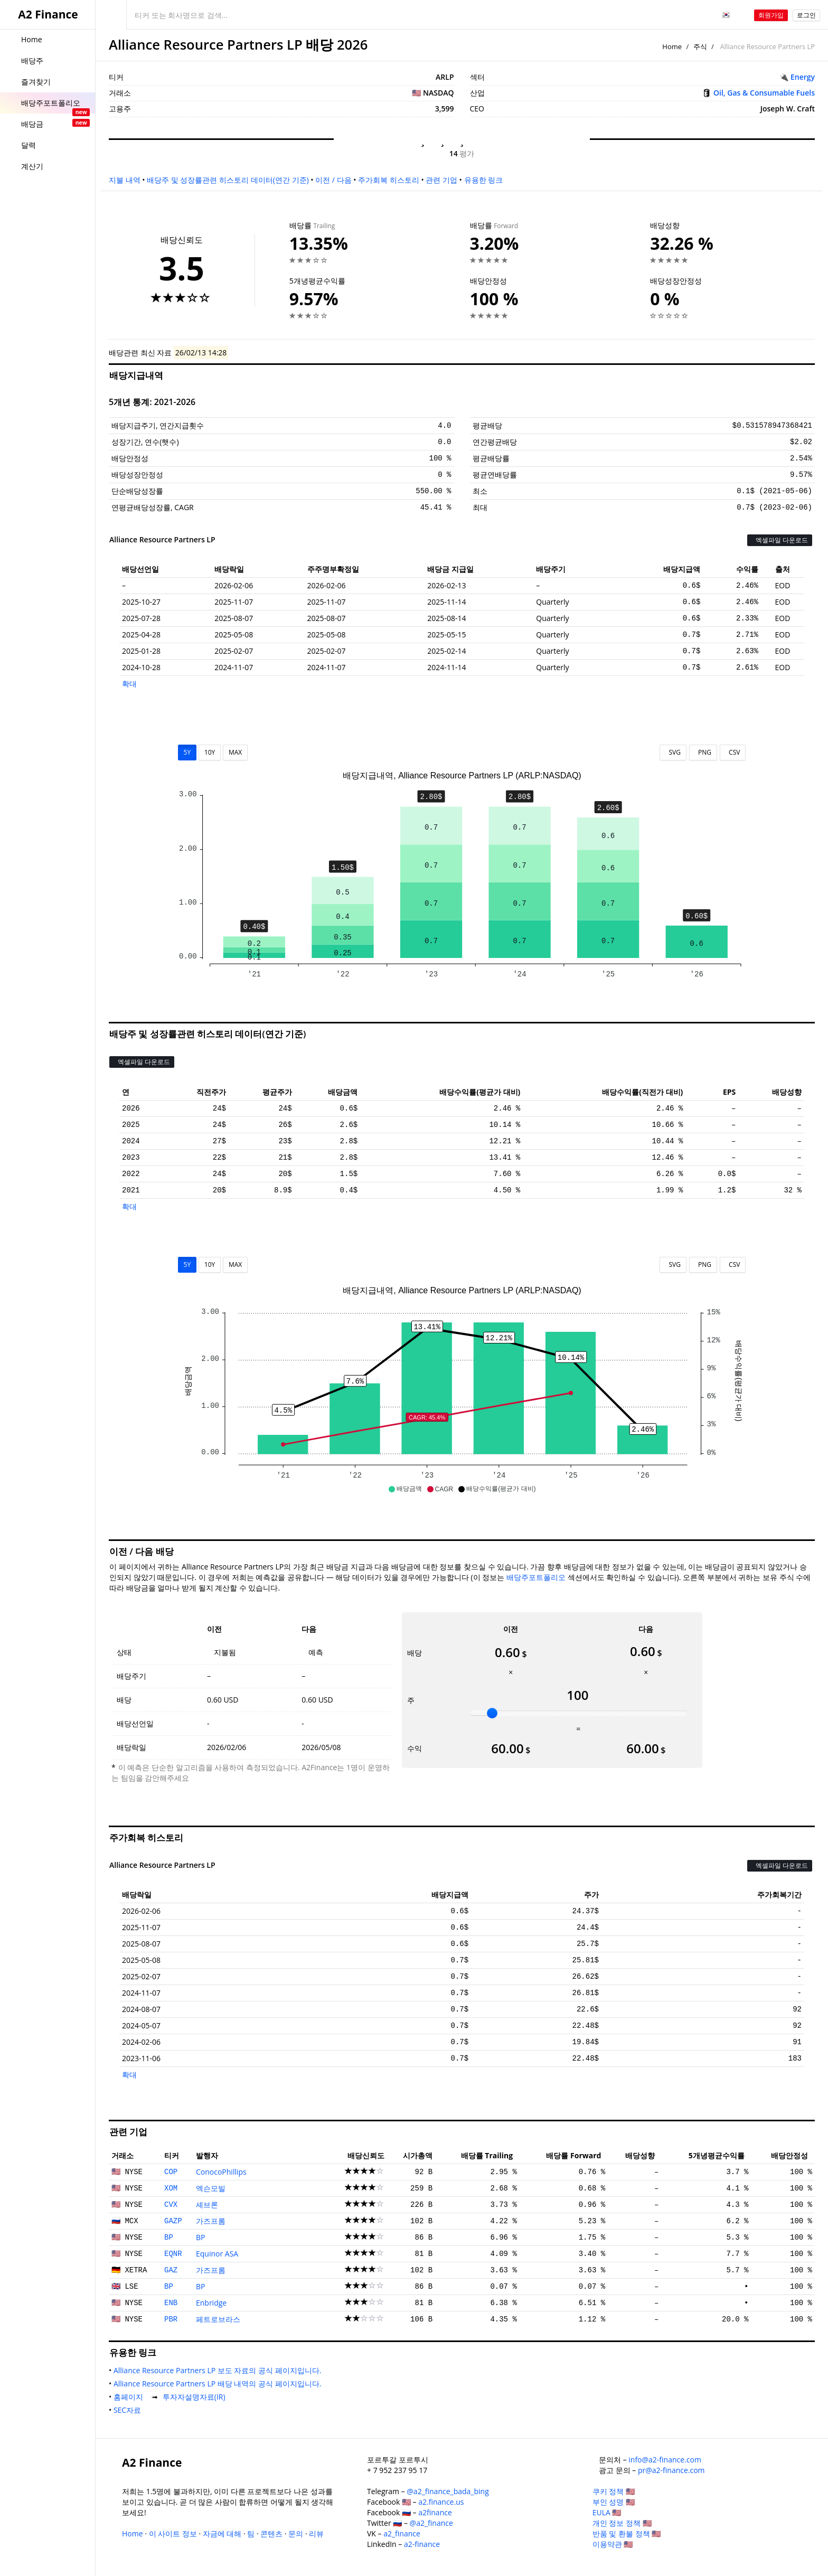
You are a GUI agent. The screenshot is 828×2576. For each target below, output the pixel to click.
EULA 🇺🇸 (607, 2512)
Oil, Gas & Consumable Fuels (764, 93)
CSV (733, 752)
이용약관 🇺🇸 (612, 2544)
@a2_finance (431, 2523)
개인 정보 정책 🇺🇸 (622, 2523)
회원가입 (771, 15)
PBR (170, 2319)
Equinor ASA (217, 2254)
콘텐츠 (271, 2533)
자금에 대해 (222, 2533)
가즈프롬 (210, 2221)
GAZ (170, 2270)
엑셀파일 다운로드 (779, 539)
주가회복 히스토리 (388, 180)
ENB (170, 2303)
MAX (235, 752)
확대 (129, 684)
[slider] (492, 1713)
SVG (673, 752)
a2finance (435, 2512)
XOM (170, 2188)
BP (168, 2237)
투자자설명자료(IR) (196, 2397)
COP (170, 2172)
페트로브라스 (218, 2319)
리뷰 (316, 2533)
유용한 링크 (483, 180)
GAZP (173, 2221)
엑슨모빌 (210, 2188)
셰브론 (207, 2204)
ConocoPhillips (221, 2172)
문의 (295, 2533)
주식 (700, 46)
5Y (187, 752)
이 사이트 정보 (173, 2533)
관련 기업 (441, 180)
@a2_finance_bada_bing (447, 2491)
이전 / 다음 (333, 180)
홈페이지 (130, 2397)
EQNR (173, 2254)
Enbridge (211, 2303)
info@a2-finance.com (664, 2460)
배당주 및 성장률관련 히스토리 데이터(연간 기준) (227, 180)
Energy (803, 77)
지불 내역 (124, 180)
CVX (170, 2205)
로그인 (806, 15)
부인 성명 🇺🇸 (613, 2502)
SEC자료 (129, 2410)
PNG (703, 752)
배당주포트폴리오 (536, 1577)
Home (672, 46)
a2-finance (422, 2544)
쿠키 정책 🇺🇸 (613, 2491)
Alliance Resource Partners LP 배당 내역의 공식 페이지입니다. (219, 2383)
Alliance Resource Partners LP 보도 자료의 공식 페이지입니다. (219, 2370)
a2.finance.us (441, 2502)
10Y (209, 752)
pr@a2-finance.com (671, 2470)
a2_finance (401, 2533)
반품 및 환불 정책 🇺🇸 (626, 2533)
